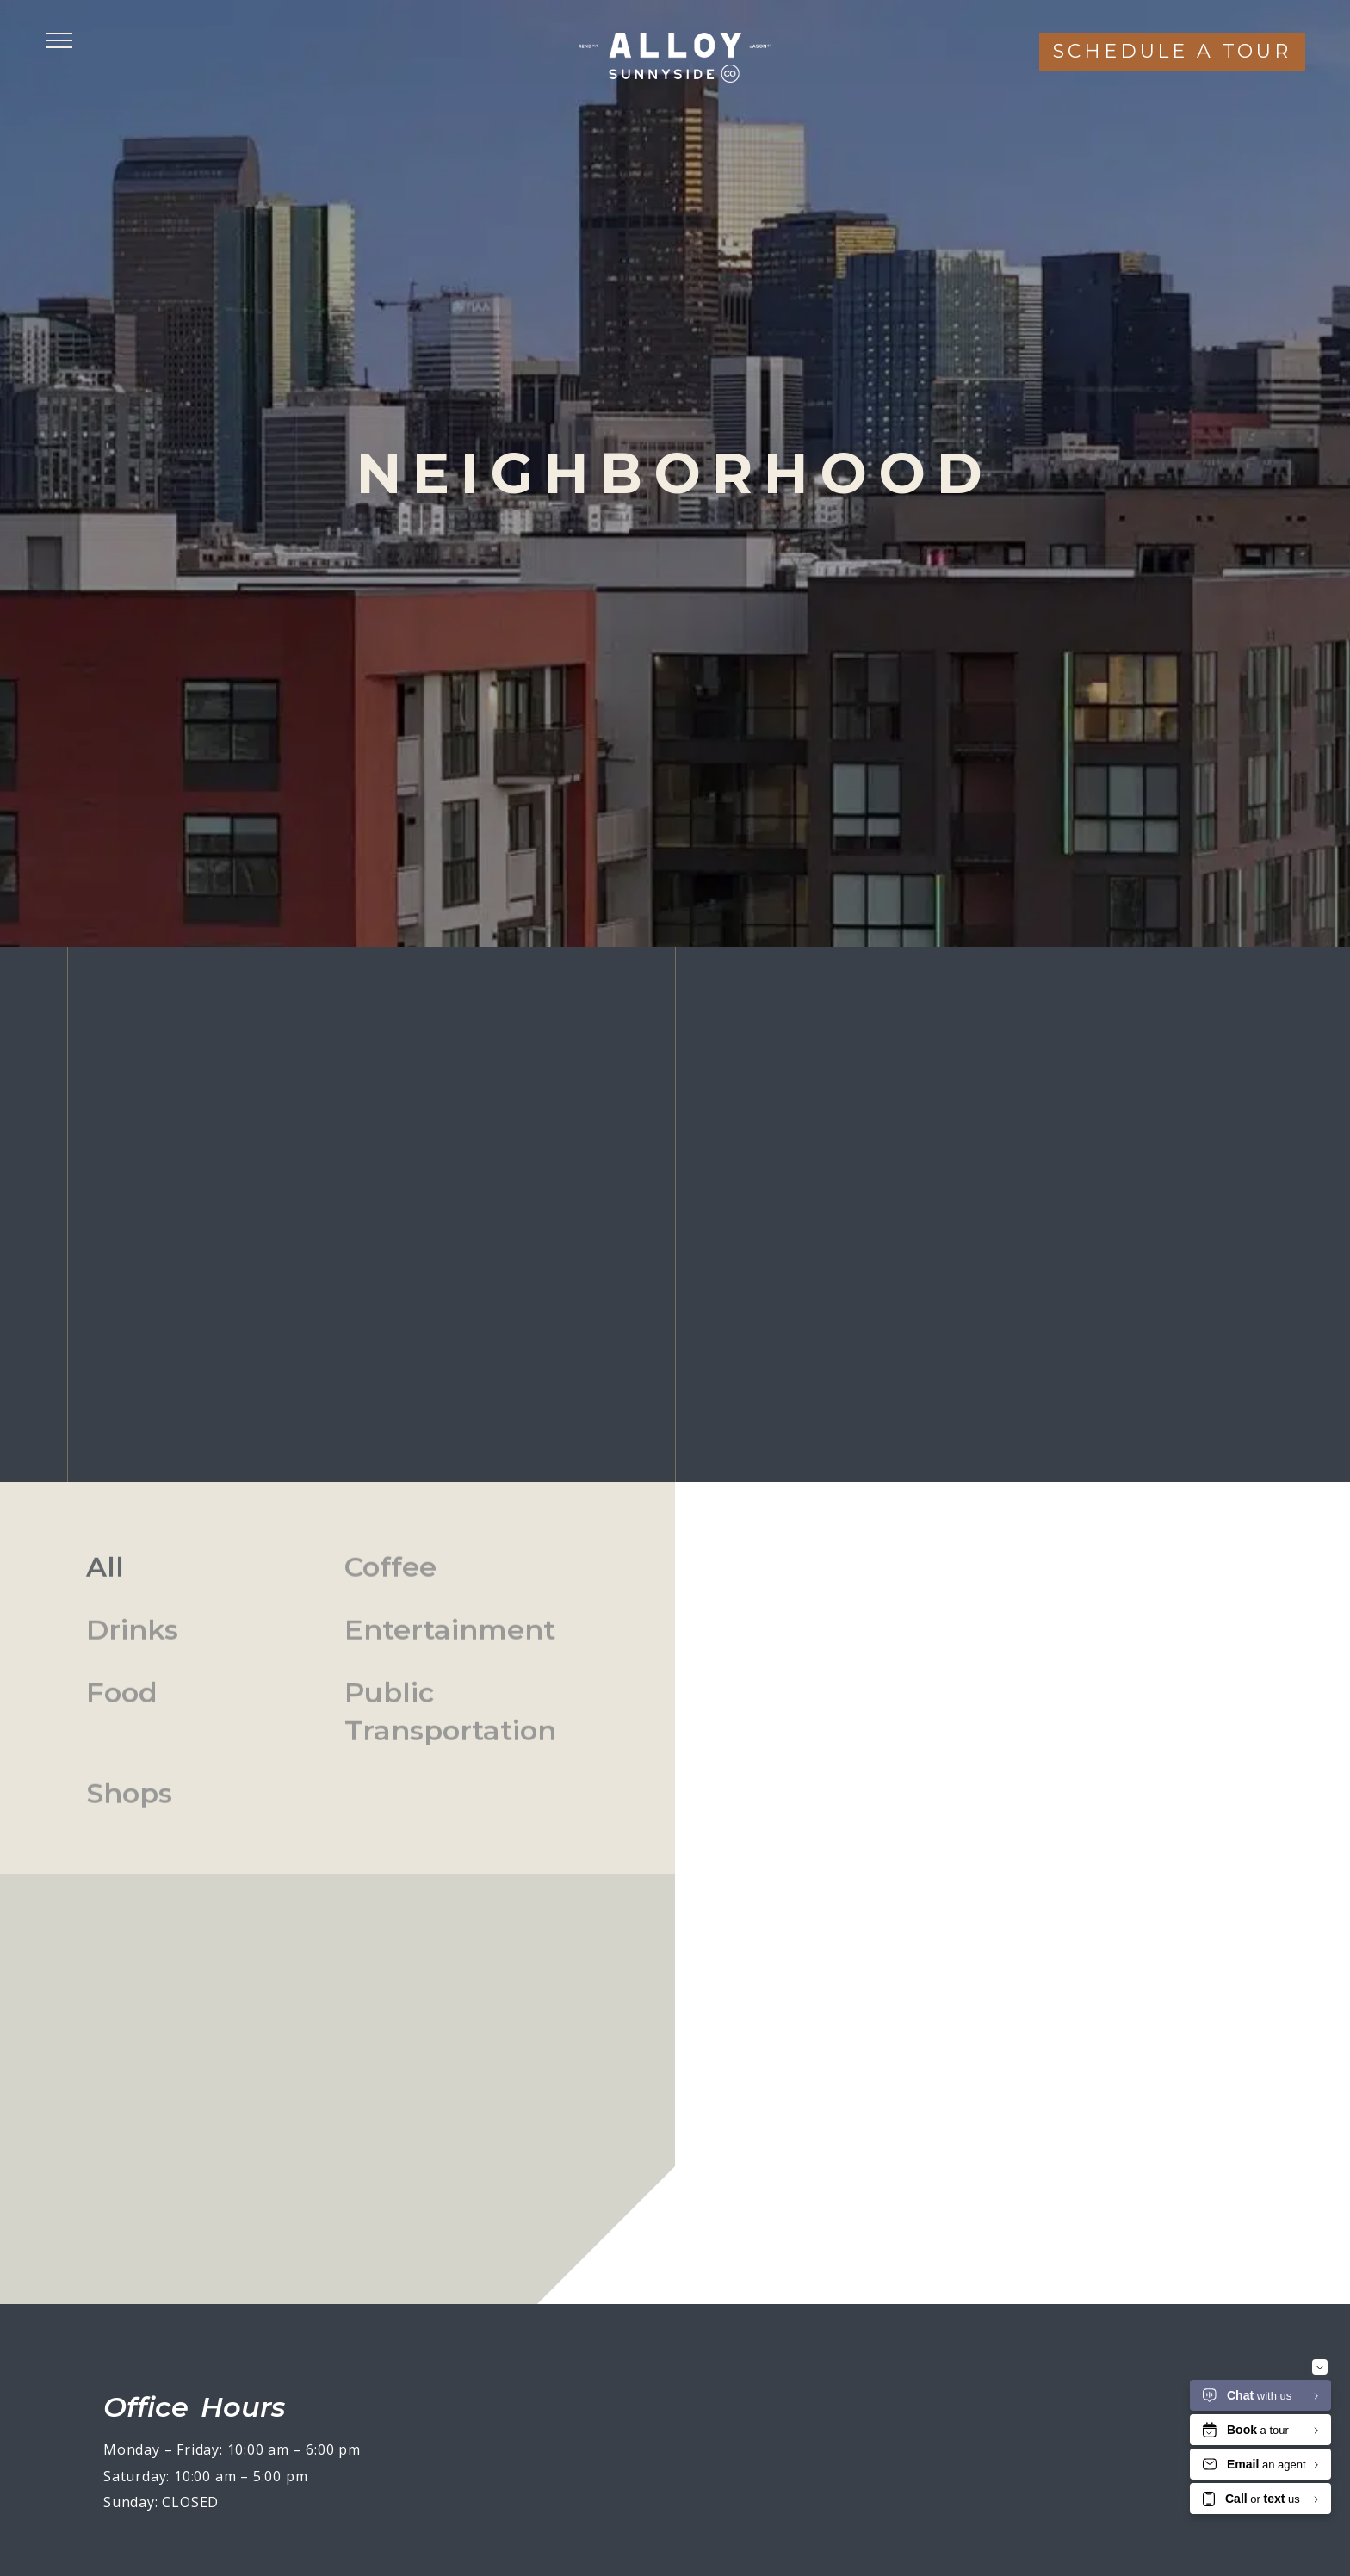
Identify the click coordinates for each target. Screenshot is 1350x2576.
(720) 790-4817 (1214, 907)
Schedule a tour (1172, 51)
